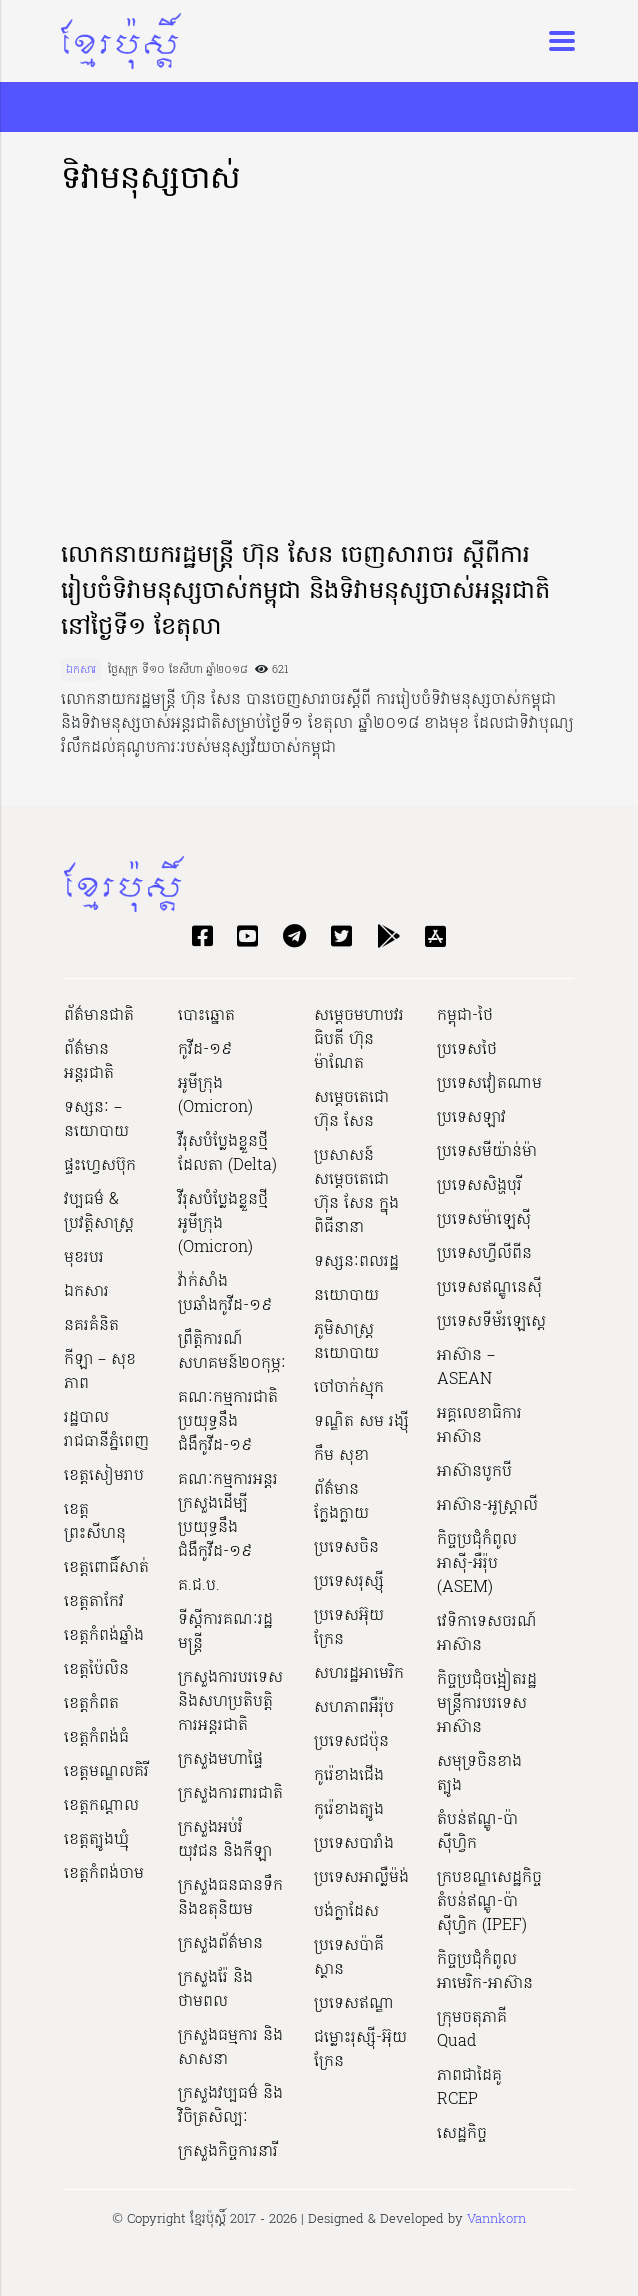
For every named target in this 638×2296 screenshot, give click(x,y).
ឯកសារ (81, 670)
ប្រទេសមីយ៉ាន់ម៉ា (487, 1152)
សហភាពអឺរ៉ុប (354, 1708)
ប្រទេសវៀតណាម (489, 1084)
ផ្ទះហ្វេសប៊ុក (100, 1166)
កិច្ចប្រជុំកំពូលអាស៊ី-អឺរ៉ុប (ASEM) (477, 1564)
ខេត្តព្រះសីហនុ (95, 1522)
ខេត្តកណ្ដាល (101, 1806)
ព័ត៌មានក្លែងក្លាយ (341, 1502)
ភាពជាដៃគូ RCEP (469, 2088)
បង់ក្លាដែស (346, 1912)
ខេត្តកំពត (91, 1704)
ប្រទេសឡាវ (471, 1118)
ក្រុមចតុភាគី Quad (472, 2030)
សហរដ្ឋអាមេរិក (359, 1674)
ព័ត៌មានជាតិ (99, 1016)
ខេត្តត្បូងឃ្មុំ (96, 1840)
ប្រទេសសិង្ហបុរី (479, 1186)
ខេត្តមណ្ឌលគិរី (106, 1772)
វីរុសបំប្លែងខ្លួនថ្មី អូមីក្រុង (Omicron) (223, 1224)
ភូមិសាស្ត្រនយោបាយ (346, 1342)
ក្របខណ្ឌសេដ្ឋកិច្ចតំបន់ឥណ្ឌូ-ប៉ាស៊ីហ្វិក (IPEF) (489, 1902)
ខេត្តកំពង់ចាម (104, 1874)
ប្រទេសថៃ (467, 1050)
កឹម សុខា (341, 1456)
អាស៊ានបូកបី (474, 1472)
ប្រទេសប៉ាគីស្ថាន (349, 1958)
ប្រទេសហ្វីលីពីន (484, 1254)
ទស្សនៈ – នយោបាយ (96, 1120)
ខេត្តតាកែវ (94, 1602)
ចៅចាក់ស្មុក (349, 1388)
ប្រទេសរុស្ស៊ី (349, 1582)
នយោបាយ (346, 1296)
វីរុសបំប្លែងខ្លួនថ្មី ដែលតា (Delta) (227, 1154)
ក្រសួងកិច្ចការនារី (228, 2152)
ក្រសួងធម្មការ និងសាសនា (230, 2048)
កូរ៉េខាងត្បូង (349, 1810)
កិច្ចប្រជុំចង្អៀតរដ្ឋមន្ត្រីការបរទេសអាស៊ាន (487, 1704)
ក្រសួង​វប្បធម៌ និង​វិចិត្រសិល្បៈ (230, 2106)
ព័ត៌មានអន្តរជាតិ (89, 1062)
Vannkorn (496, 2219)
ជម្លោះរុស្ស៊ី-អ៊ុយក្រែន (360, 2050)
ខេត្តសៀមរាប (104, 1476)
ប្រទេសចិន (346, 1548)
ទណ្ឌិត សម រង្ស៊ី (361, 1422)
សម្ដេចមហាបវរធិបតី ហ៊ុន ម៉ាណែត (359, 1040)
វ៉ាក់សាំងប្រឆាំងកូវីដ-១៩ (225, 1294)
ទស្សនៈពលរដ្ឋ (356, 1262)
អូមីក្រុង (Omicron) (215, 1096)
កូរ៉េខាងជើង (349, 1776)
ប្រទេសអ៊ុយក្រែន (349, 1628)
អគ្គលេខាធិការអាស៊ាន (479, 1426)
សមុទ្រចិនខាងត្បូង (479, 1774)
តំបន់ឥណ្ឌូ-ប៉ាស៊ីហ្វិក (477, 1832)
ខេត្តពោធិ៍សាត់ (106, 1568)
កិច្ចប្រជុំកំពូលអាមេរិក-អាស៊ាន (485, 1972)
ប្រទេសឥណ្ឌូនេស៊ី (489, 1288)
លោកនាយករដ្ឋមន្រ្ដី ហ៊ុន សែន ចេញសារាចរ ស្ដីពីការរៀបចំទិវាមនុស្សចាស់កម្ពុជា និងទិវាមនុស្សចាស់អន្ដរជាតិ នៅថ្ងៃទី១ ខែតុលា (305, 592)
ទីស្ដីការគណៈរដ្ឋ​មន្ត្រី (225, 1632)
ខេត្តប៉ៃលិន (96, 1670)
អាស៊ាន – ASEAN (466, 1368)
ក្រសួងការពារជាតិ (230, 1794)
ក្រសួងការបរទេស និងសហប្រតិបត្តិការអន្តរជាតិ (230, 1702)
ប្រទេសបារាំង (354, 1844)
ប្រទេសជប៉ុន (351, 1742)
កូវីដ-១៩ (205, 1050)
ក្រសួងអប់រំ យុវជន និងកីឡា (225, 1840)
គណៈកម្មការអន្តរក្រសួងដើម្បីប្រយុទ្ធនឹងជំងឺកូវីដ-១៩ (228, 1516)
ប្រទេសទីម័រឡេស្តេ (491, 1322)
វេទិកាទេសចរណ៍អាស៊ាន (487, 1634)
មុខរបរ (84, 1258)
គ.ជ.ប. (199, 1586)
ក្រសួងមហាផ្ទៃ (220, 1760)
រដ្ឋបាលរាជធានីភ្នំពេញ (106, 1430)
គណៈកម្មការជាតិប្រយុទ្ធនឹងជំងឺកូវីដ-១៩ (228, 1422)
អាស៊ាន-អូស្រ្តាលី (487, 1506)
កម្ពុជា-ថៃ (465, 1016)
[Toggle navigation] (556, 41)
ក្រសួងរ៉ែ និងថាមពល (215, 1990)
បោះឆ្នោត (206, 1016)
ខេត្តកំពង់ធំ (96, 1738)
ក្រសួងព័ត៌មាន (220, 1944)
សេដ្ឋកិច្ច (462, 2134)
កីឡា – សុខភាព (100, 1372)
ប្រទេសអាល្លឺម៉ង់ (361, 1878)
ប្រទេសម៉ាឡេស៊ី (484, 1220)
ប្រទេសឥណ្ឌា (354, 2004)
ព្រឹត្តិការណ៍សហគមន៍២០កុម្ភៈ (232, 1352)
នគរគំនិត (91, 1326)
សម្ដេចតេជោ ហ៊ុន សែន (351, 1110)
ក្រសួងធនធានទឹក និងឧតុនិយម (230, 1898)
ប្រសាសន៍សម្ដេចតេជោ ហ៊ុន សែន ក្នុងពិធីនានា (356, 1192)
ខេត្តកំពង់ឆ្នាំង (104, 1636)
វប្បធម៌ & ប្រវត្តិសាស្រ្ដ (99, 1212)
